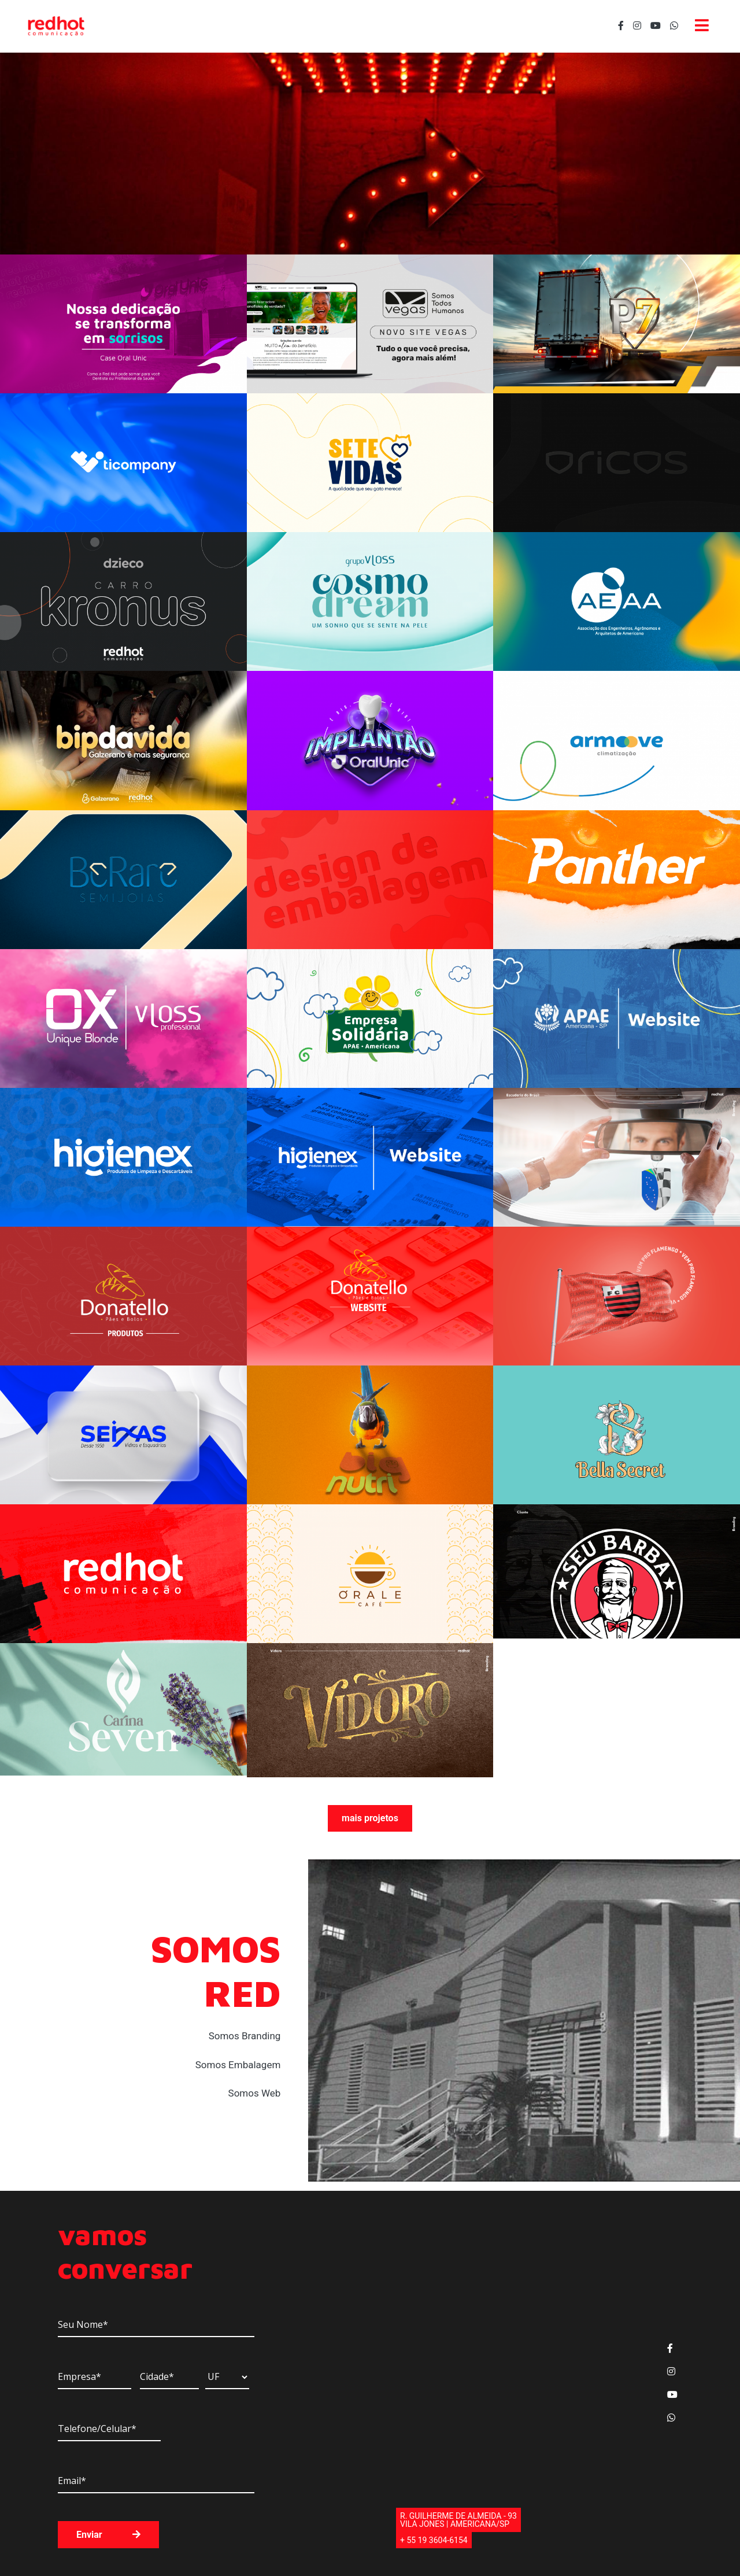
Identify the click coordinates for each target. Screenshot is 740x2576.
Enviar (108, 2534)
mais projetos (370, 1818)
